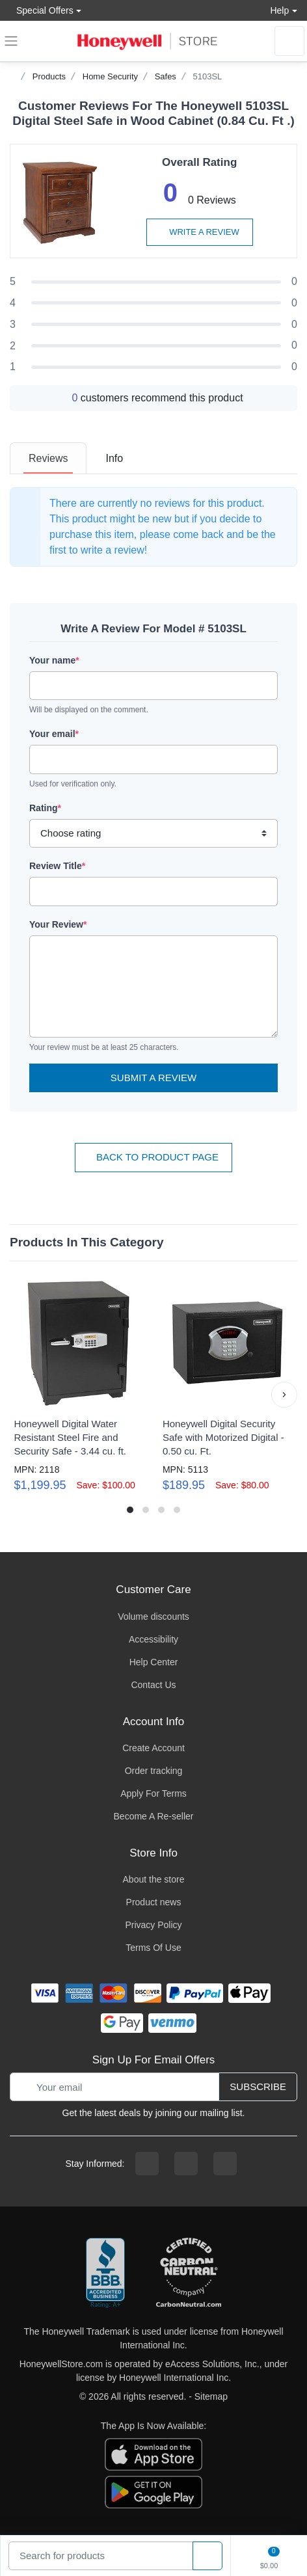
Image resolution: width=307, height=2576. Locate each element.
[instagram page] (186, 2163)
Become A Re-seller (154, 1816)
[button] (284, 1395)
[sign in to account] (289, 41)
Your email (54, 734)
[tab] (48, 458)
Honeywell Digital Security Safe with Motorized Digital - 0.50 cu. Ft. (223, 1437)
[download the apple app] (153, 2454)
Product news (153, 1902)
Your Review (58, 924)
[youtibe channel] (225, 2163)
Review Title (57, 866)
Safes (165, 76)
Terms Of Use (153, 1947)
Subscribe (258, 2086)
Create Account (153, 1748)
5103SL (207, 76)
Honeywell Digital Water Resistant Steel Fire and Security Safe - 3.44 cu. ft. (70, 1437)
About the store (154, 1879)
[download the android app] (153, 2491)
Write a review (199, 232)
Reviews (48, 458)
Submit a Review (153, 1077)
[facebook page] (147, 2163)
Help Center (153, 1662)
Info (114, 458)
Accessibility (153, 1639)
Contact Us (153, 1685)
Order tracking (154, 1770)
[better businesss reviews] (105, 2273)
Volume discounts (153, 1616)
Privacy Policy (153, 1925)
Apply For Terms (153, 1793)
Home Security (110, 76)
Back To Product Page (153, 1156)
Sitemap (211, 2396)
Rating (45, 808)
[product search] (207, 2556)
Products (49, 76)
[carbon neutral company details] (188, 2273)
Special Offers (41, 10)
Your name (54, 660)
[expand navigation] (11, 41)
